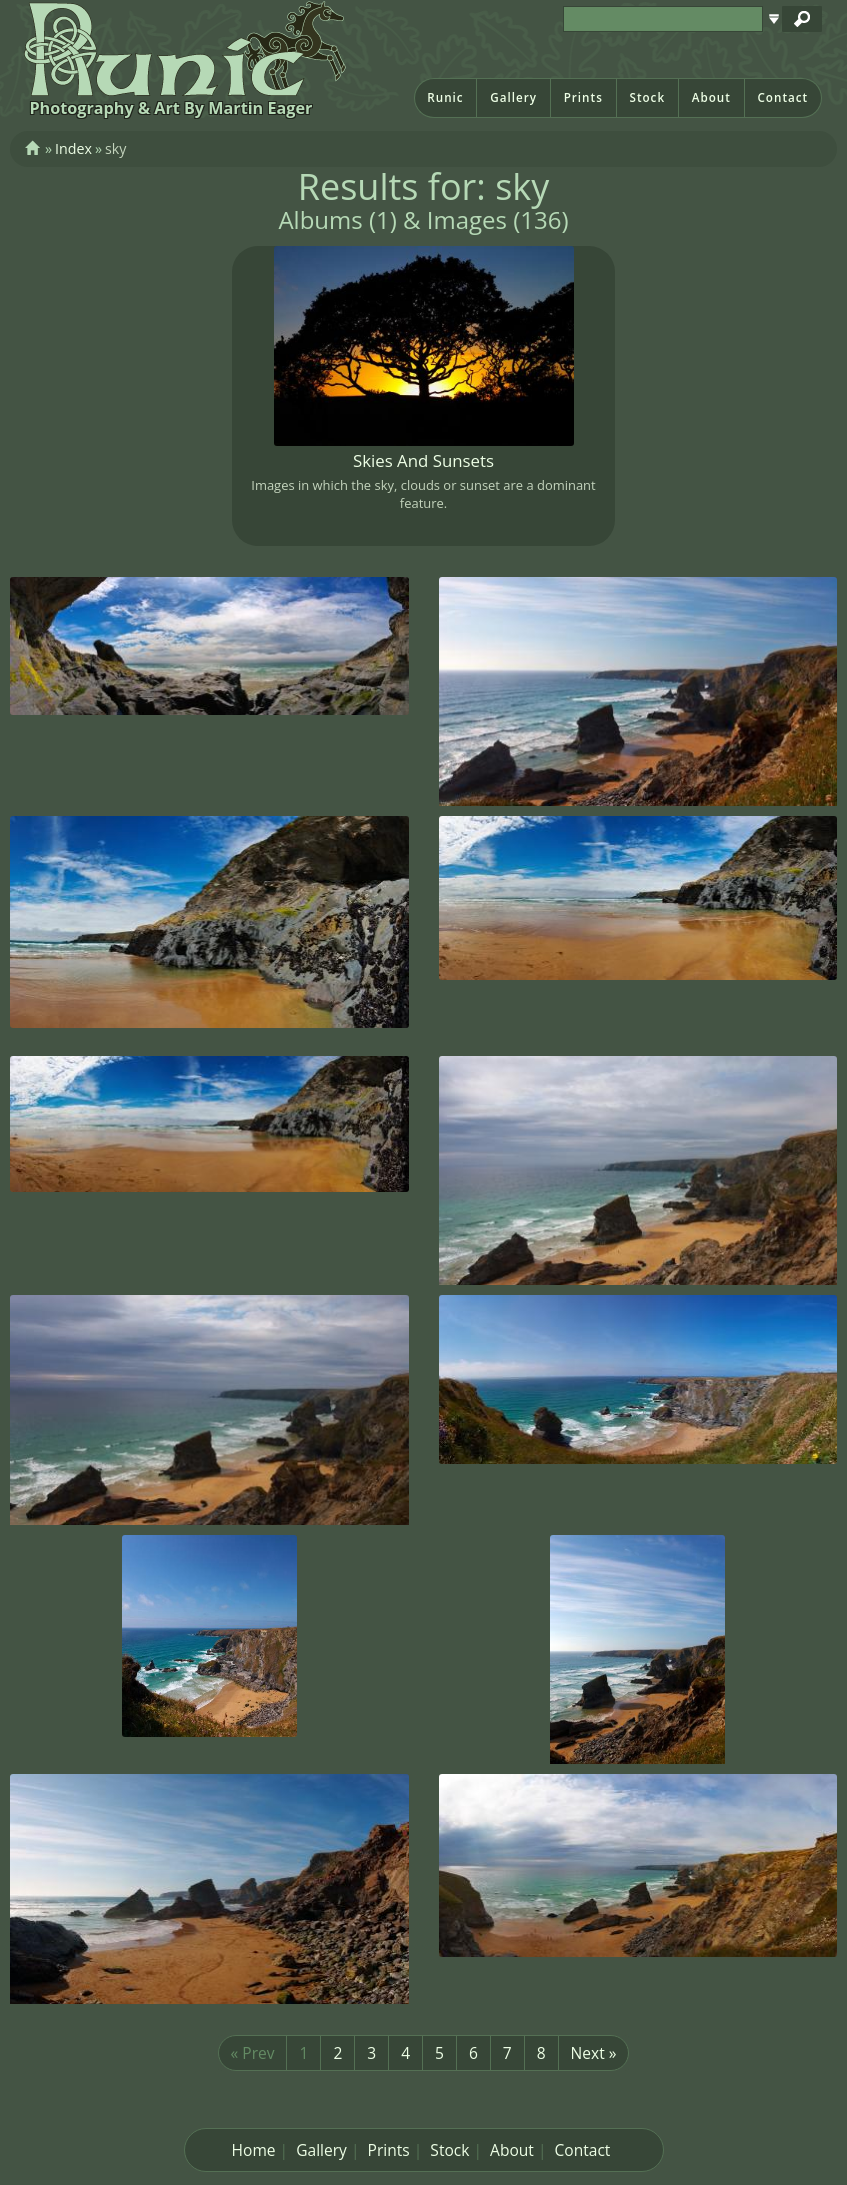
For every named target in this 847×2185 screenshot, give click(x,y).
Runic (445, 97)
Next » (594, 2053)
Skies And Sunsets (423, 460)
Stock (647, 97)
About (711, 97)
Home (254, 2150)
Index (73, 148)
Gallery (513, 97)
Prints (583, 97)
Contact (782, 97)
